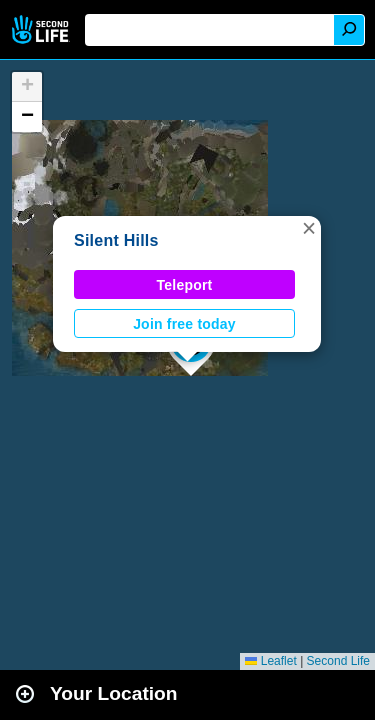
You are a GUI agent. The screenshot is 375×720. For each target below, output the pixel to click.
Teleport (185, 285)
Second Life (42, 29)
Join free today (184, 324)
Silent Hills (116, 240)
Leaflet (270, 661)
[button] (309, 228)
